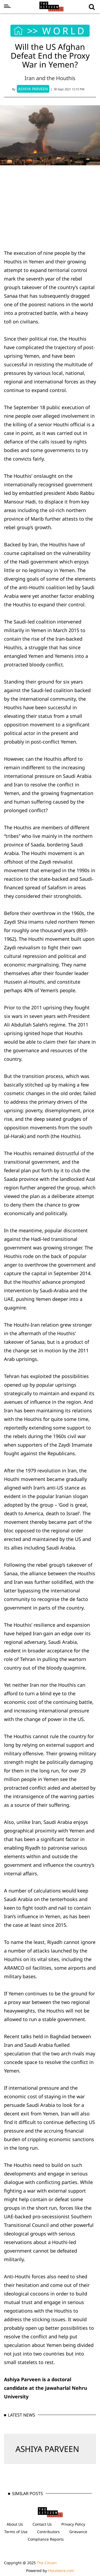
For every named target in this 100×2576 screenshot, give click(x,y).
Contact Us (42, 2524)
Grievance (78, 2531)
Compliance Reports (46, 2539)
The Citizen (47, 2562)
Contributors (48, 2531)
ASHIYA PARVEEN (47, 2448)
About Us (15, 2524)
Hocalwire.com (61, 2570)
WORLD (64, 31)
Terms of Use (15, 2531)
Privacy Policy (73, 2524)
